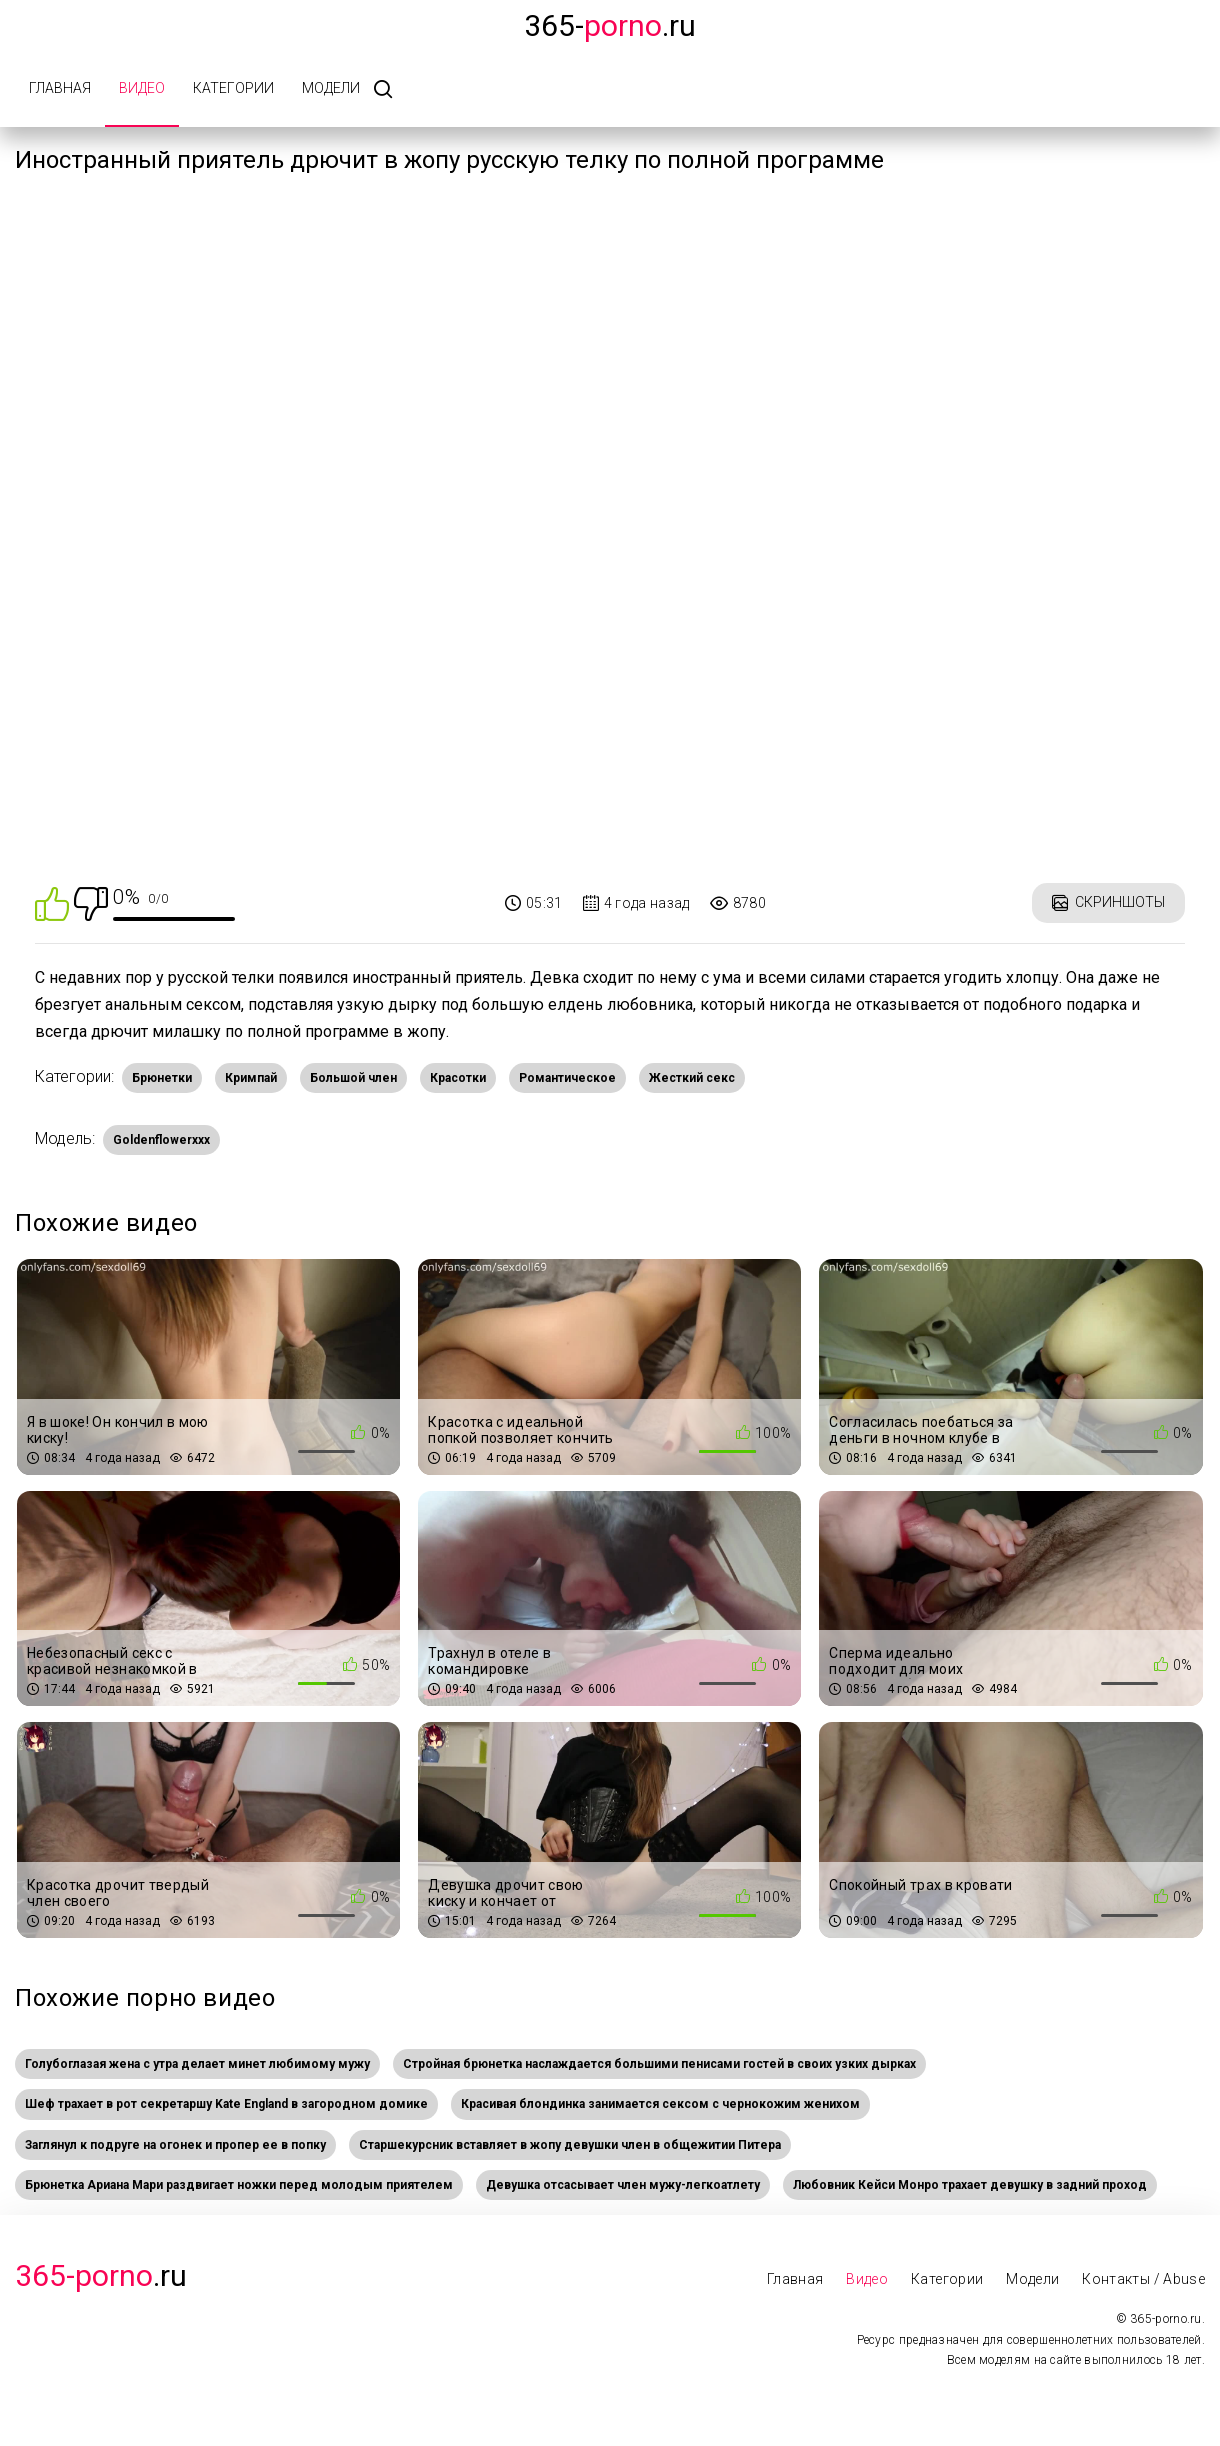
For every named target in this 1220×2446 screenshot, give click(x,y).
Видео (142, 88)
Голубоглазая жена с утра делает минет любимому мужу (197, 2064)
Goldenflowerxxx (161, 1140)
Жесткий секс (692, 1078)
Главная (60, 88)
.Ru (101, 2275)
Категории (233, 88)
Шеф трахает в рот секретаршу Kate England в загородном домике (226, 2104)
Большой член (353, 1078)
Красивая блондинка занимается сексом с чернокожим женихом (660, 2104)
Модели (331, 88)
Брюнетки (162, 1078)
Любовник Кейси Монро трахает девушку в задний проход (970, 2185)
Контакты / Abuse (1143, 2279)
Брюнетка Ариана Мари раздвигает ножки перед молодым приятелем (239, 2185)
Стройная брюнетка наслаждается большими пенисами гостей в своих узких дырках (659, 2064)
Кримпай (251, 1078)
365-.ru (610, 25)
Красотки (458, 1078)
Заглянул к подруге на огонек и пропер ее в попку (175, 2145)
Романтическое (567, 1078)
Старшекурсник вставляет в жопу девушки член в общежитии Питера (570, 2145)
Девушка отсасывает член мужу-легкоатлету (623, 2185)
